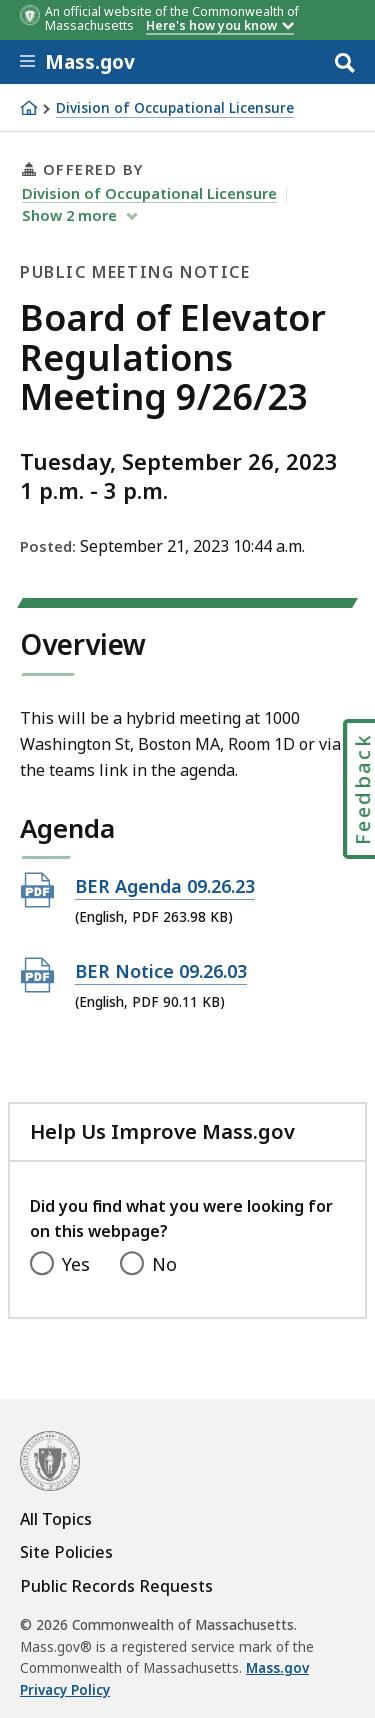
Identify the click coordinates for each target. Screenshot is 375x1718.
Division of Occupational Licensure (175, 108)
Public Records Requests (116, 1586)
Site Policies (66, 1552)
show (71, 215)
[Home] (29, 108)
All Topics (56, 1519)
